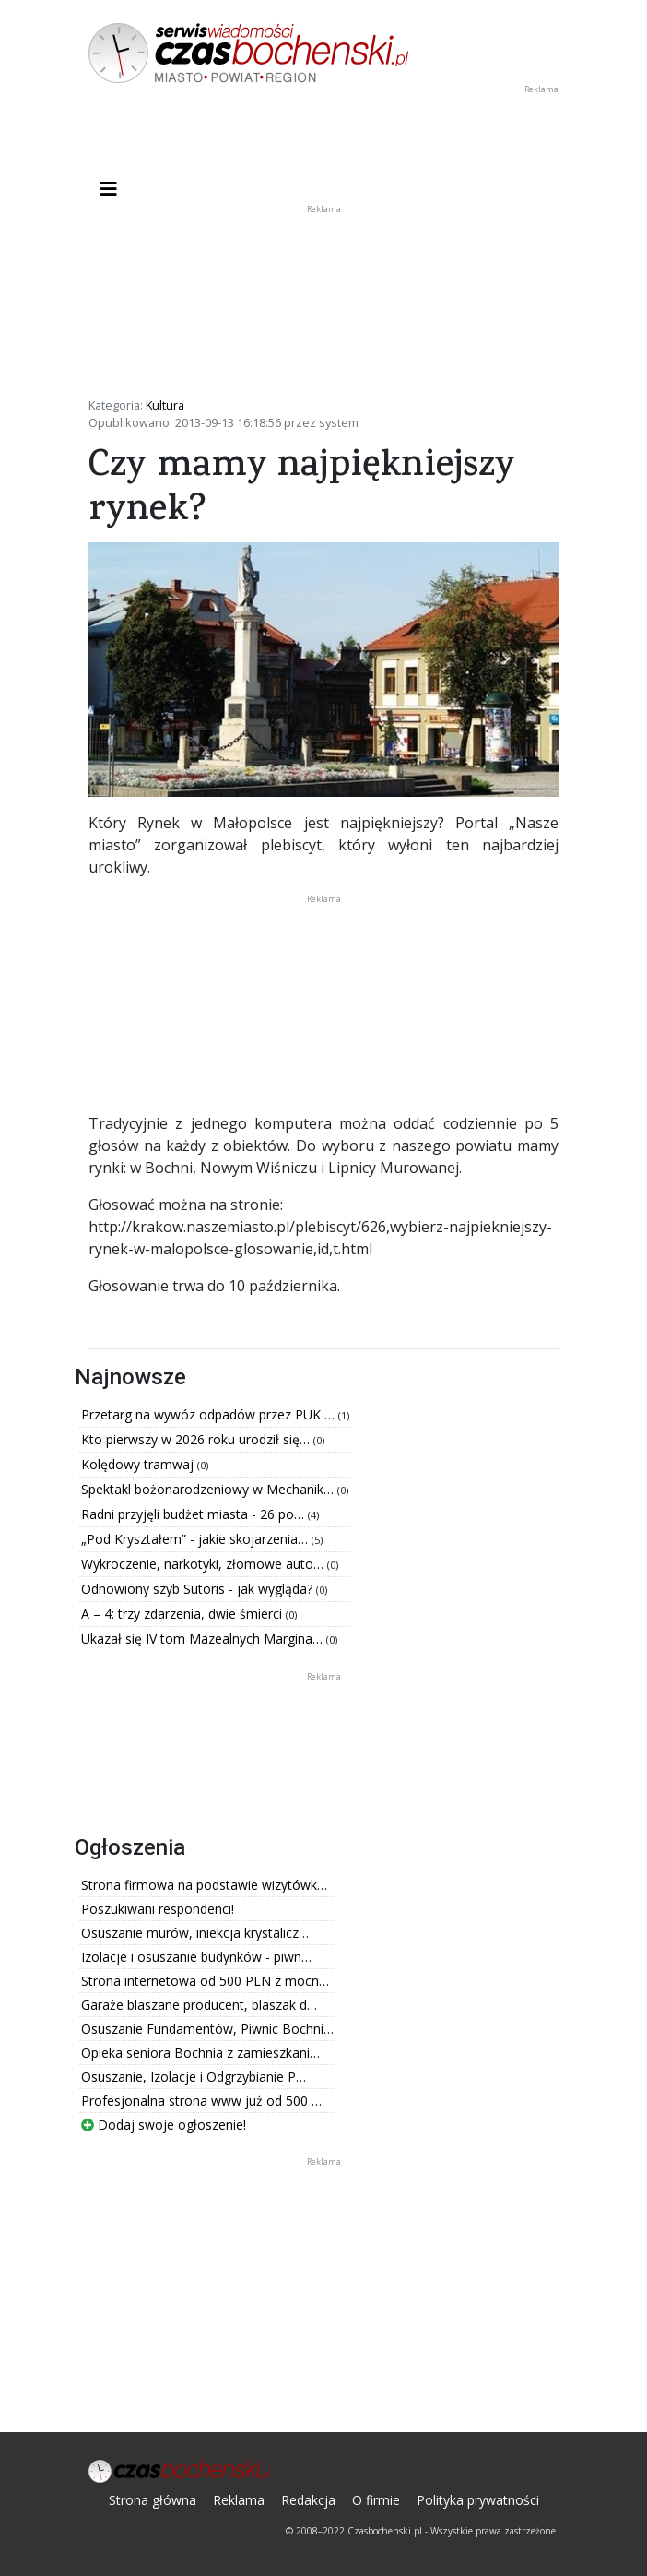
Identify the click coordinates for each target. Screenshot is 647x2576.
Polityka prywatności (478, 2500)
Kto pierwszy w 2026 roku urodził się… (197, 1439)
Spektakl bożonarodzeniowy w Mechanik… (209, 1489)
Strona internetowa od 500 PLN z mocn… (205, 1980)
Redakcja (308, 2500)
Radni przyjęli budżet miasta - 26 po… (194, 1514)
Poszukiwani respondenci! (157, 1908)
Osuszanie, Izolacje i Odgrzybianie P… (193, 2076)
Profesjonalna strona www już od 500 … (201, 2100)
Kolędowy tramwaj (139, 1464)
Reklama (239, 2500)
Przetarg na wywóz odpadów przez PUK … (209, 1414)
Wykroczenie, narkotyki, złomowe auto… (204, 1564)
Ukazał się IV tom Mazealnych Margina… (203, 1638)
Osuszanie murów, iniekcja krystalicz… (195, 1932)
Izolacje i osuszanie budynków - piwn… (196, 1956)
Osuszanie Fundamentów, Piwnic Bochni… (207, 2028)
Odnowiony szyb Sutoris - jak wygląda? (198, 1588)
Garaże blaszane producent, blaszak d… (199, 2004)
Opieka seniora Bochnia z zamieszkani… (200, 2052)
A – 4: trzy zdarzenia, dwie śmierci (183, 1613)
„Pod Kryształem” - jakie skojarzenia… (196, 1539)
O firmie (376, 2500)
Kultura (165, 405)
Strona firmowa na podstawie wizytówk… (204, 1884)
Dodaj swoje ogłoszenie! (163, 2124)
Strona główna (152, 2500)
